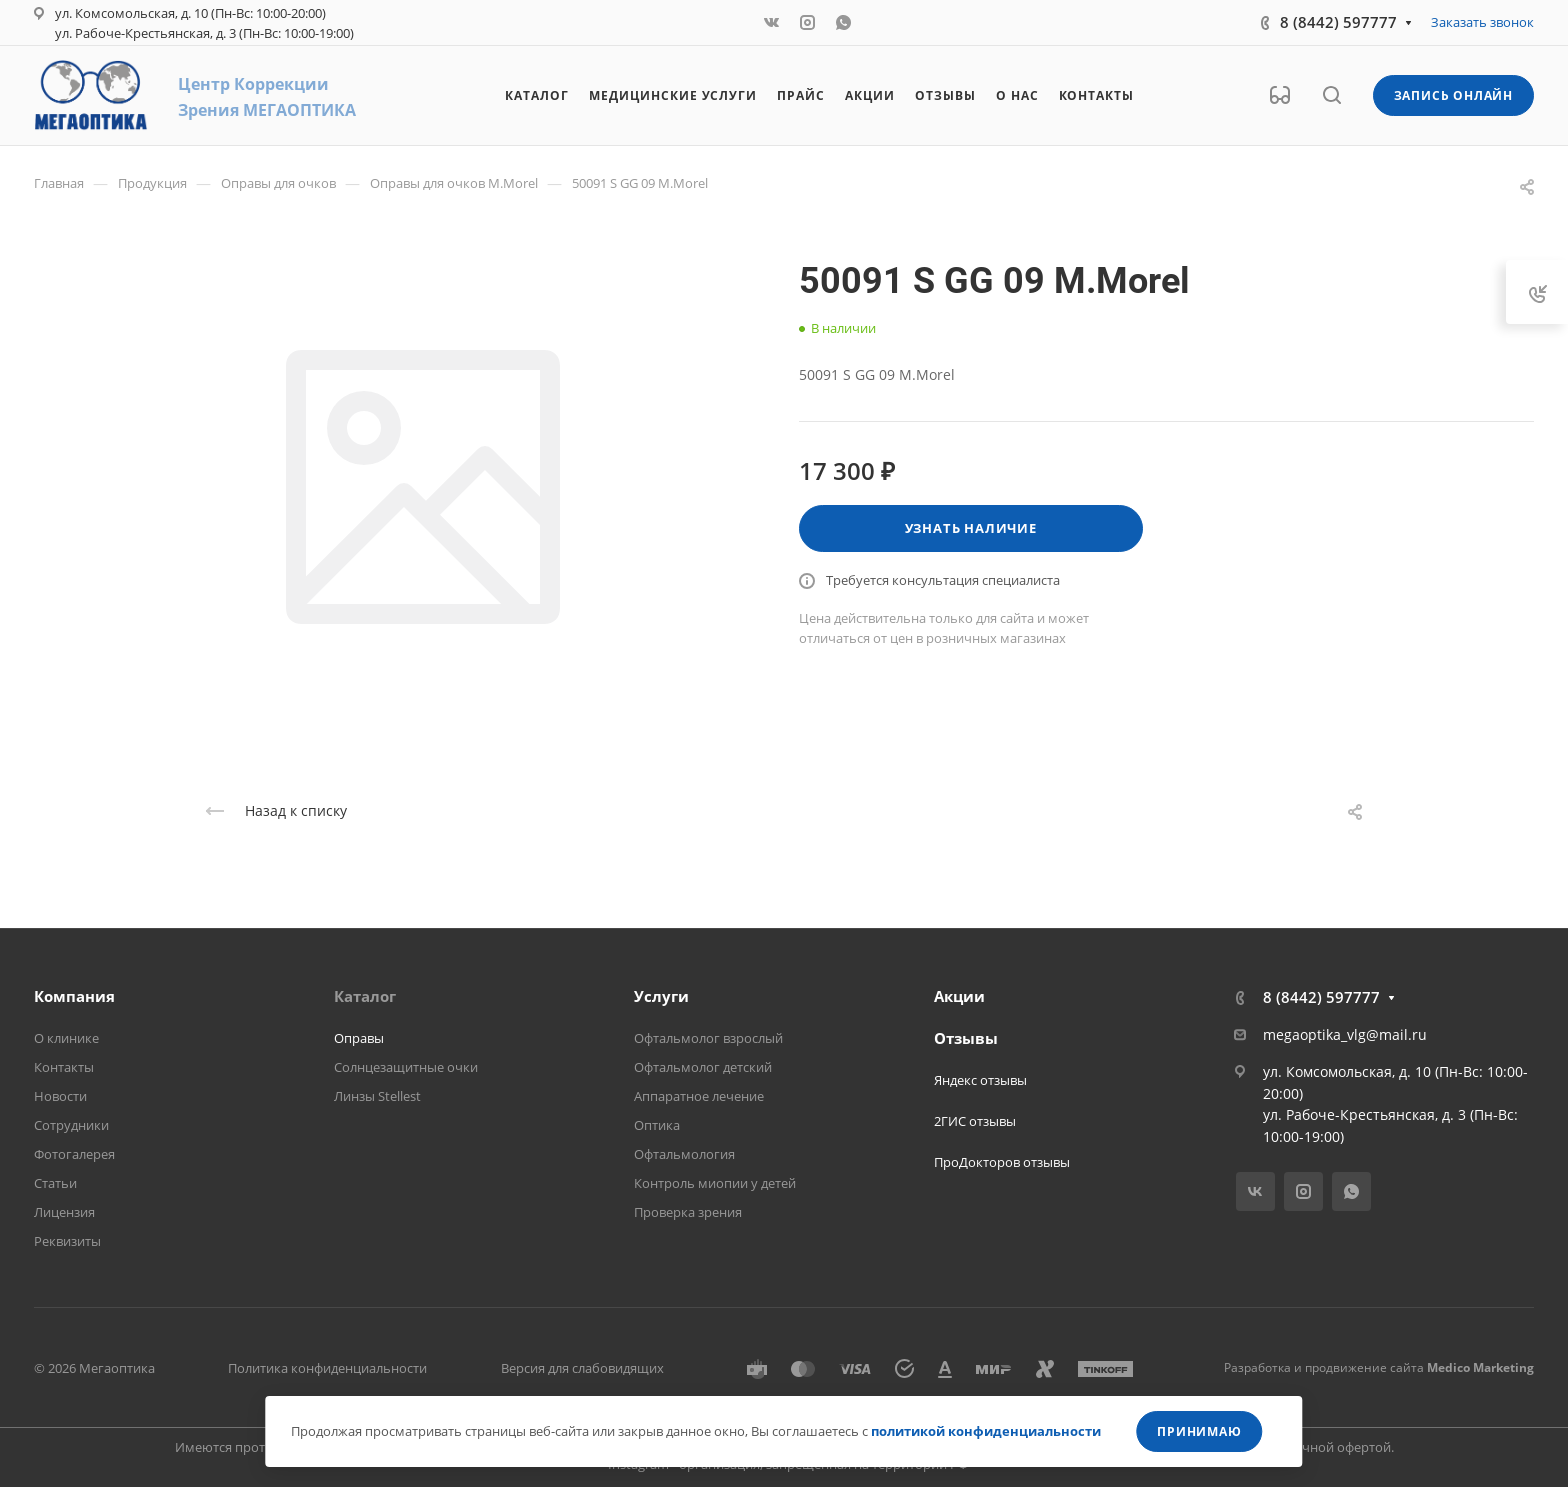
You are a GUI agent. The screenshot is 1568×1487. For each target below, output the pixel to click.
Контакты (64, 1067)
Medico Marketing (1480, 1367)
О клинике (66, 1038)
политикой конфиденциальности (986, 1431)
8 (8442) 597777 (1338, 22)
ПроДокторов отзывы (1002, 1162)
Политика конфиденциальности (327, 1368)
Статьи (55, 1183)
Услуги (661, 996)
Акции (959, 996)
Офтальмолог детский (703, 1067)
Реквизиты (67, 1241)
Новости (60, 1096)
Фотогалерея (74, 1154)
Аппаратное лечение (699, 1096)
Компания (74, 996)
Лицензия (64, 1212)
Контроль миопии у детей (715, 1183)
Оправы (359, 1038)
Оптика (657, 1125)
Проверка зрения (688, 1212)
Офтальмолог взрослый (708, 1038)
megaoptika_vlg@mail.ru (1345, 1034)
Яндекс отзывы (980, 1080)
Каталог (365, 996)
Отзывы (966, 1038)
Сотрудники (71, 1125)
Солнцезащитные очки (406, 1067)
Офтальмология (684, 1154)
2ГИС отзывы (975, 1121)
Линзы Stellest (377, 1096)
